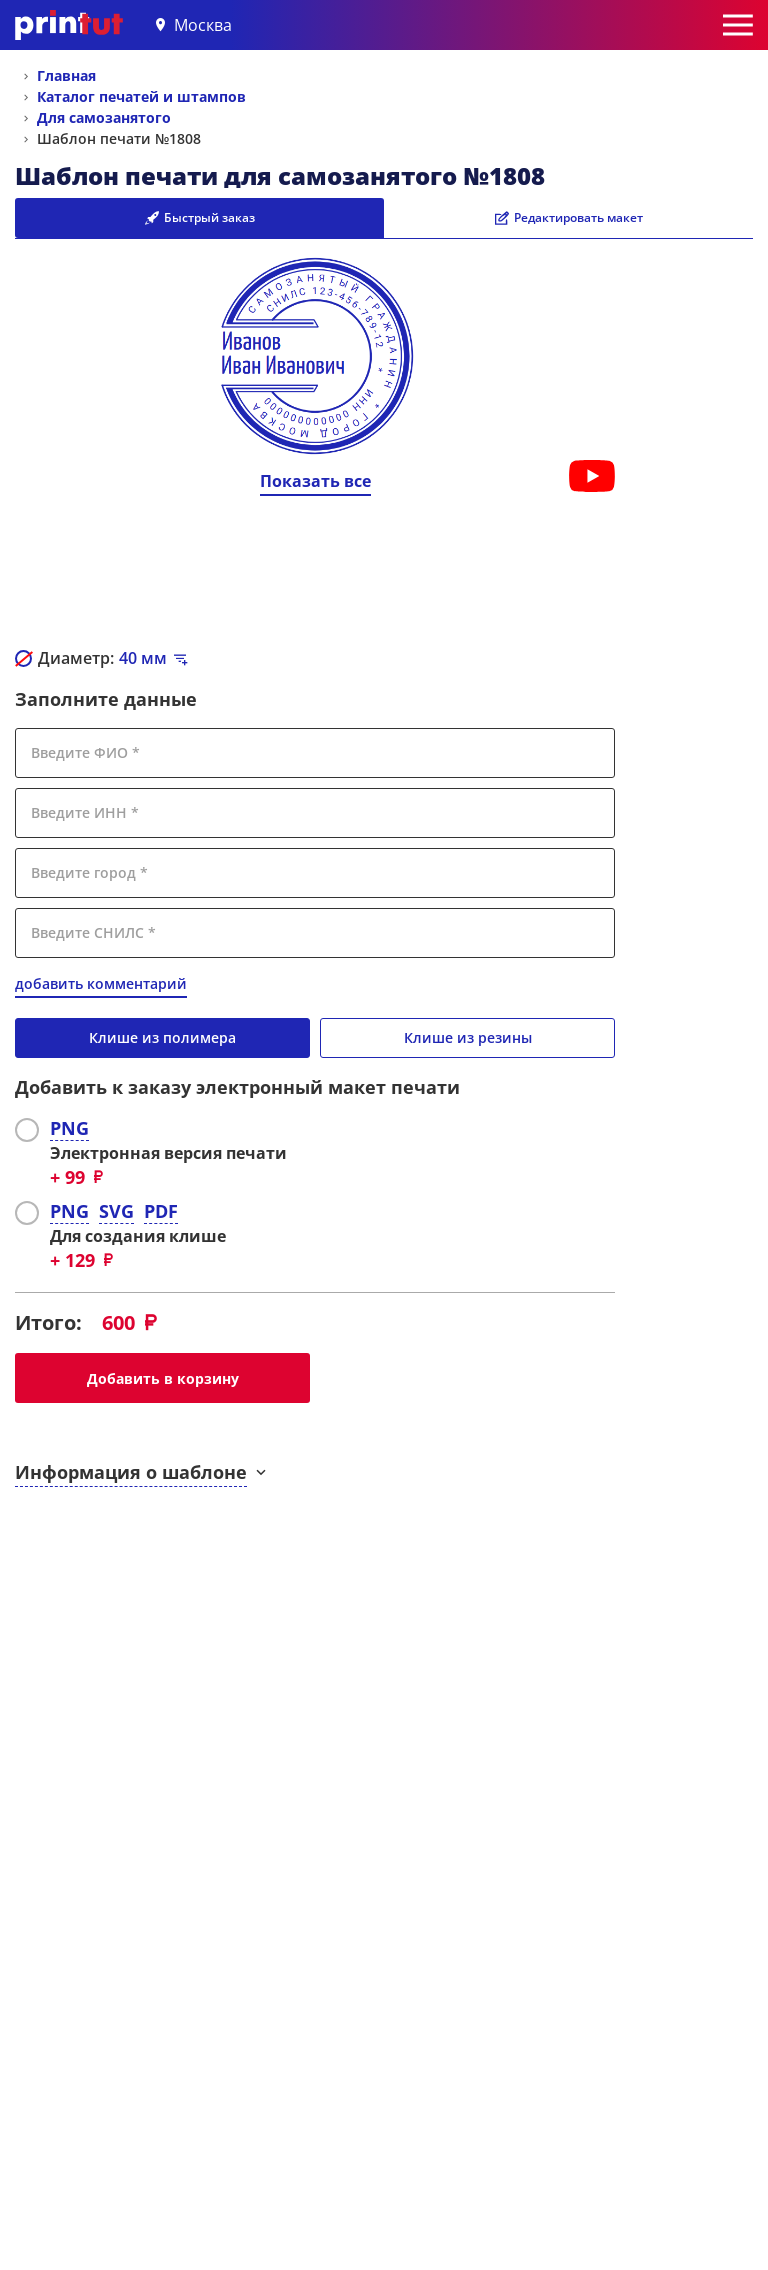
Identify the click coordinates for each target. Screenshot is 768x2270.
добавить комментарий (101, 983)
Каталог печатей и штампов (141, 96)
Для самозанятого (104, 117)
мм (143, 658)
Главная (66, 75)
